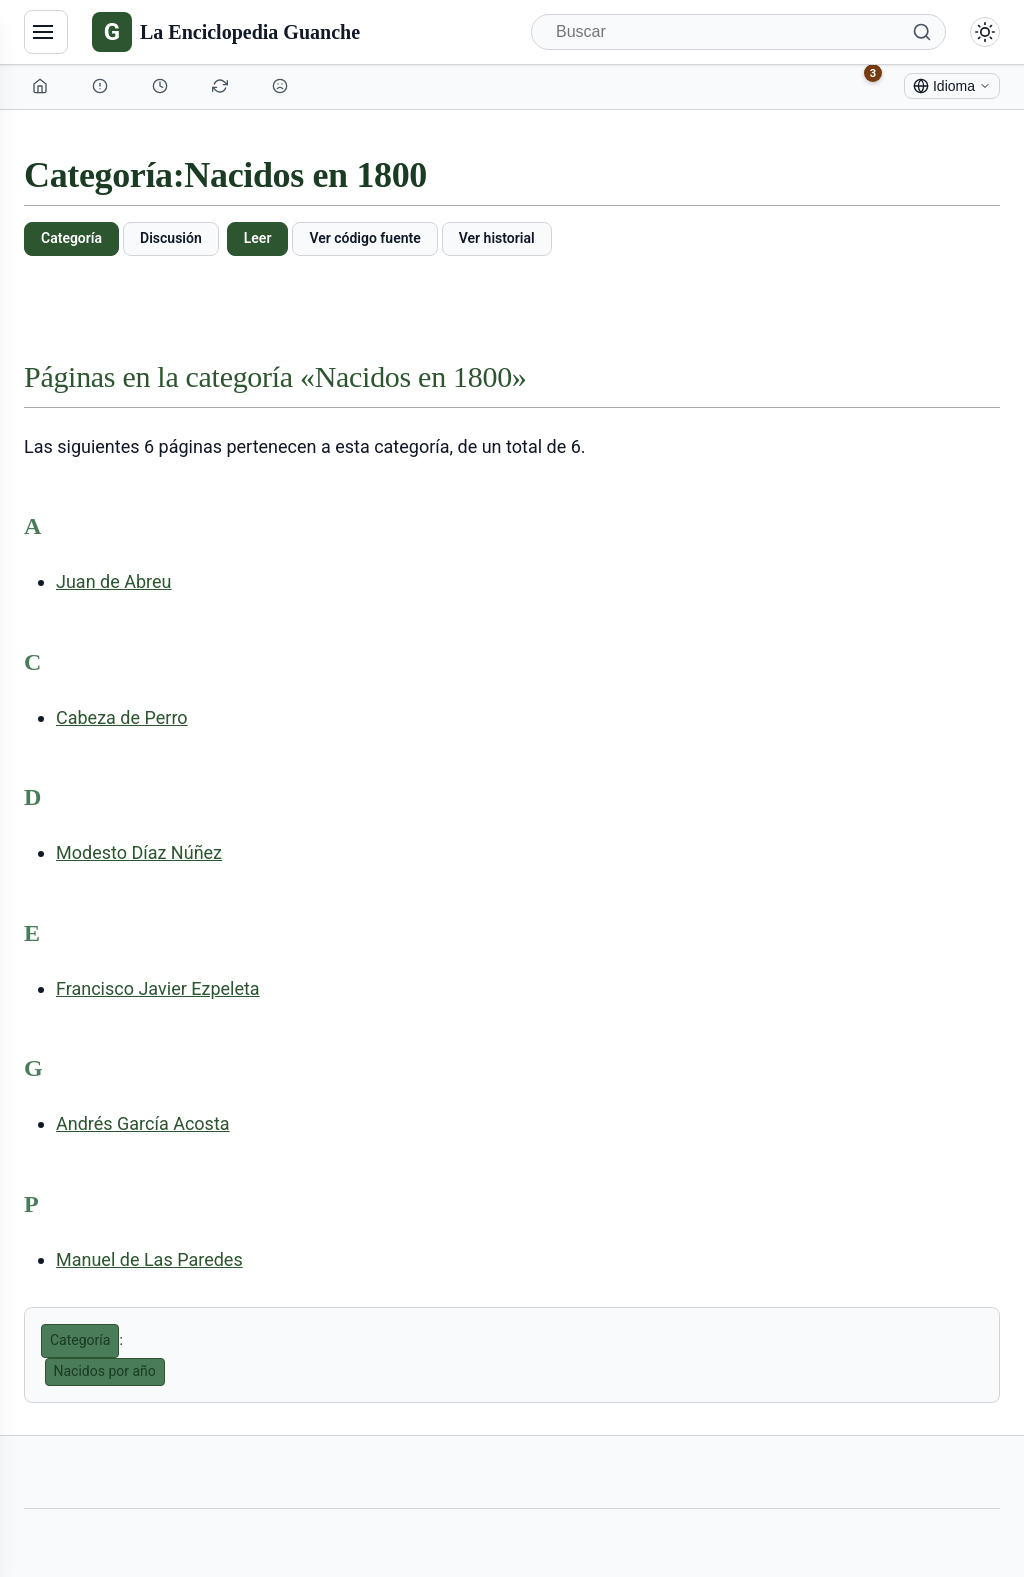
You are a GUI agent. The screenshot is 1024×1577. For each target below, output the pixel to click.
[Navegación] (46, 32)
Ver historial (497, 238)
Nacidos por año (105, 1371)
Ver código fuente (364, 238)
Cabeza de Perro (122, 717)
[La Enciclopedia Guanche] (226, 32)
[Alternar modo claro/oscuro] (985, 32)
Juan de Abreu (113, 581)
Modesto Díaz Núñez (139, 852)
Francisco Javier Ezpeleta (158, 988)
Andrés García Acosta (143, 1123)
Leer (258, 238)
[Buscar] (738, 32)
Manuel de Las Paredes (149, 1259)
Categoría (71, 238)
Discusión (171, 238)
